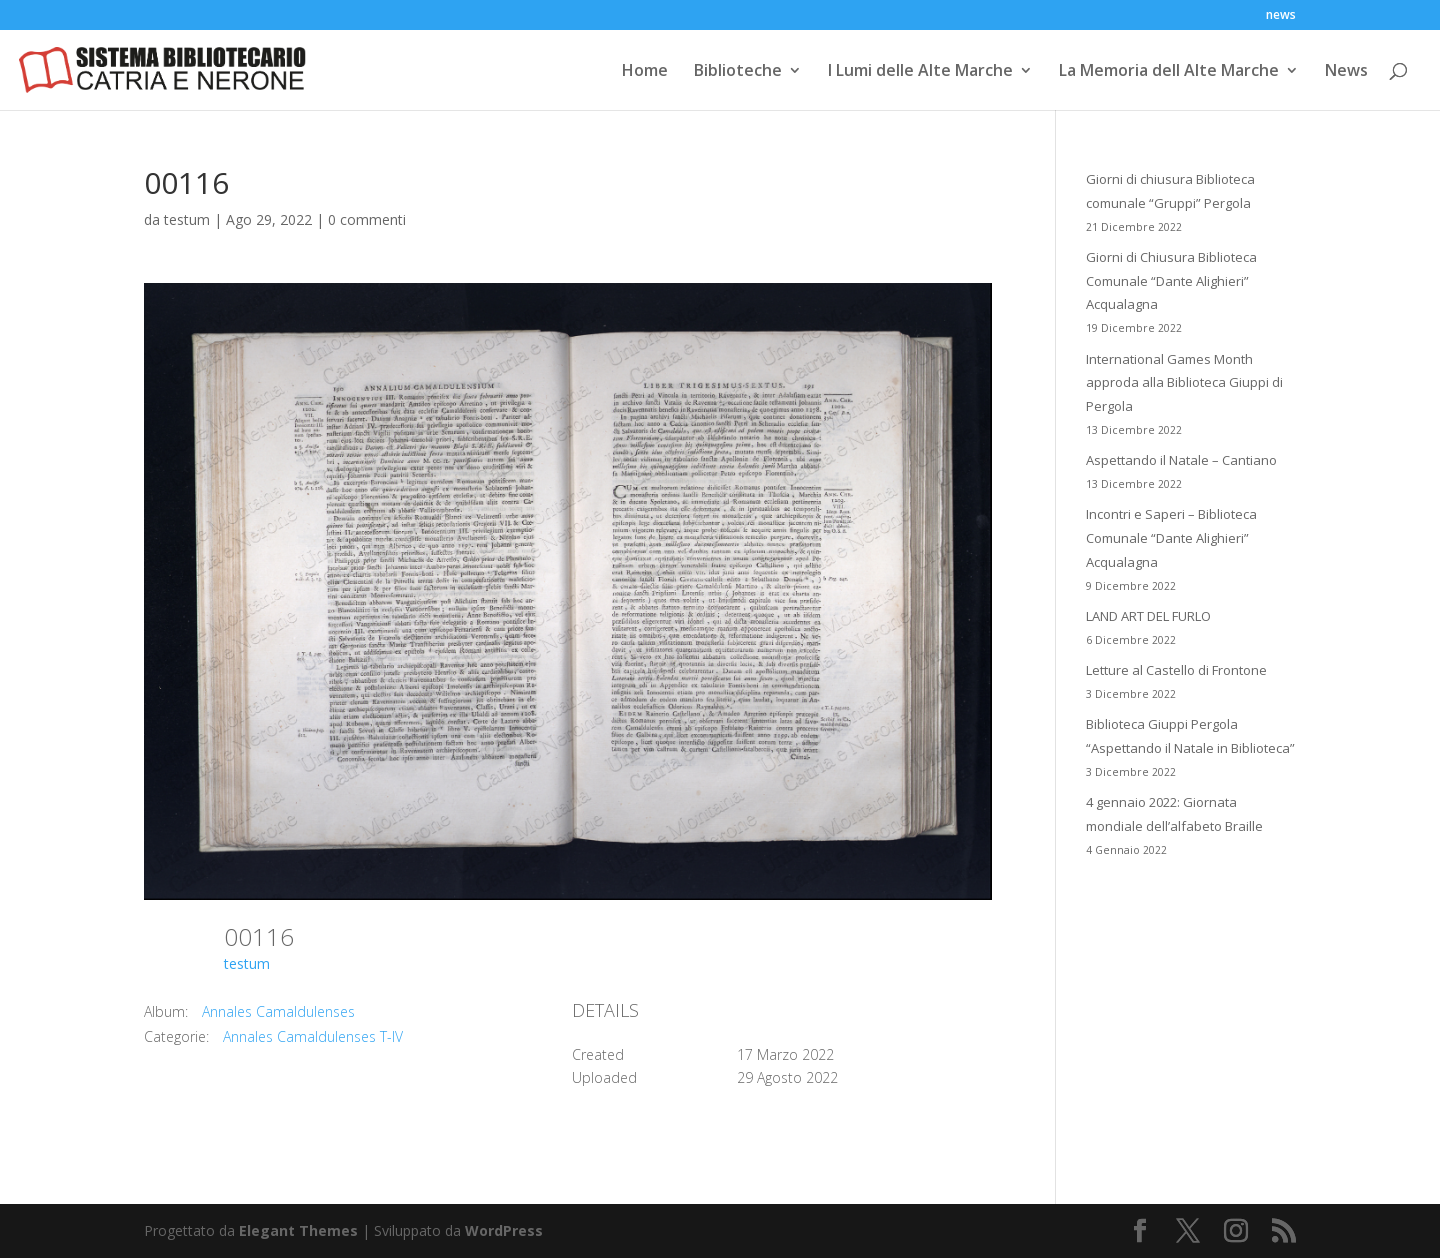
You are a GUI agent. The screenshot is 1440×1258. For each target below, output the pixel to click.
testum (187, 219)
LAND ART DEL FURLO (1148, 616)
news (1281, 16)
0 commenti (367, 219)
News (1346, 72)
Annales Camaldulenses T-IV (313, 1036)
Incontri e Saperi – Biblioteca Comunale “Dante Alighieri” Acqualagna (1171, 538)
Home (645, 72)
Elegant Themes (298, 1230)
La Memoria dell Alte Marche (1169, 72)
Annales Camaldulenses (278, 1011)
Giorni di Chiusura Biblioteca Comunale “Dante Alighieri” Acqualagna (1171, 281)
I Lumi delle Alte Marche (920, 72)
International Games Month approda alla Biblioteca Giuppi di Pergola (1184, 383)
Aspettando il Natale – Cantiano (1181, 460)
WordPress (504, 1230)
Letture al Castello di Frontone (1176, 670)
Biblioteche (738, 72)
